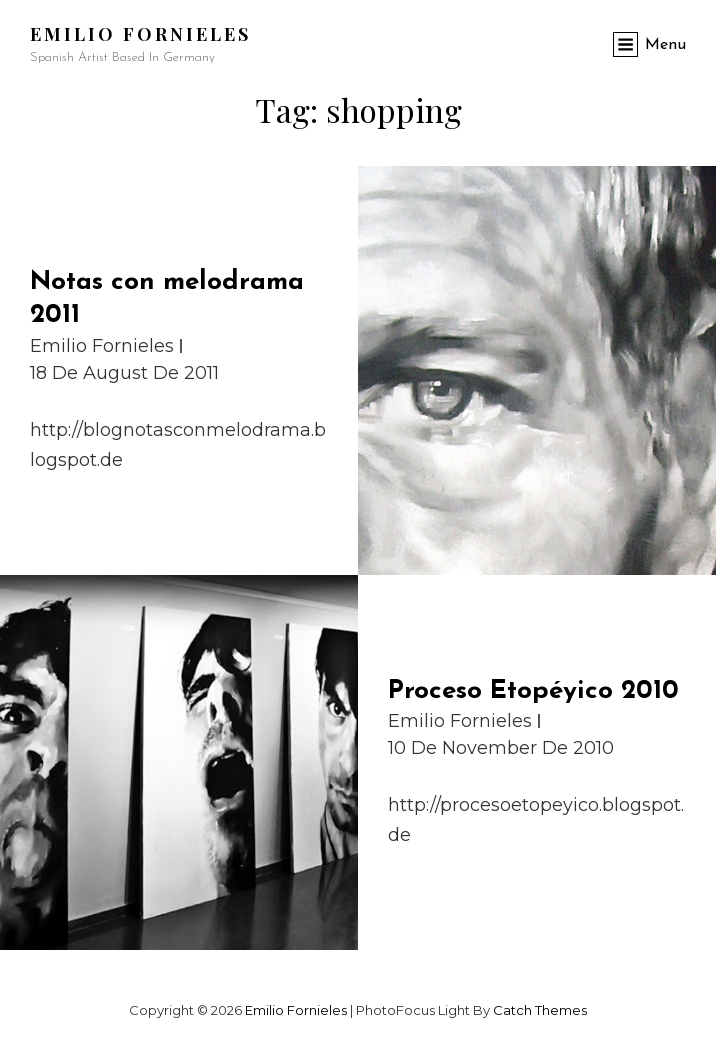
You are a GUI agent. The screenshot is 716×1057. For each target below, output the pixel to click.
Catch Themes (540, 1010)
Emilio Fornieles (140, 34)
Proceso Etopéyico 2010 (533, 691)
